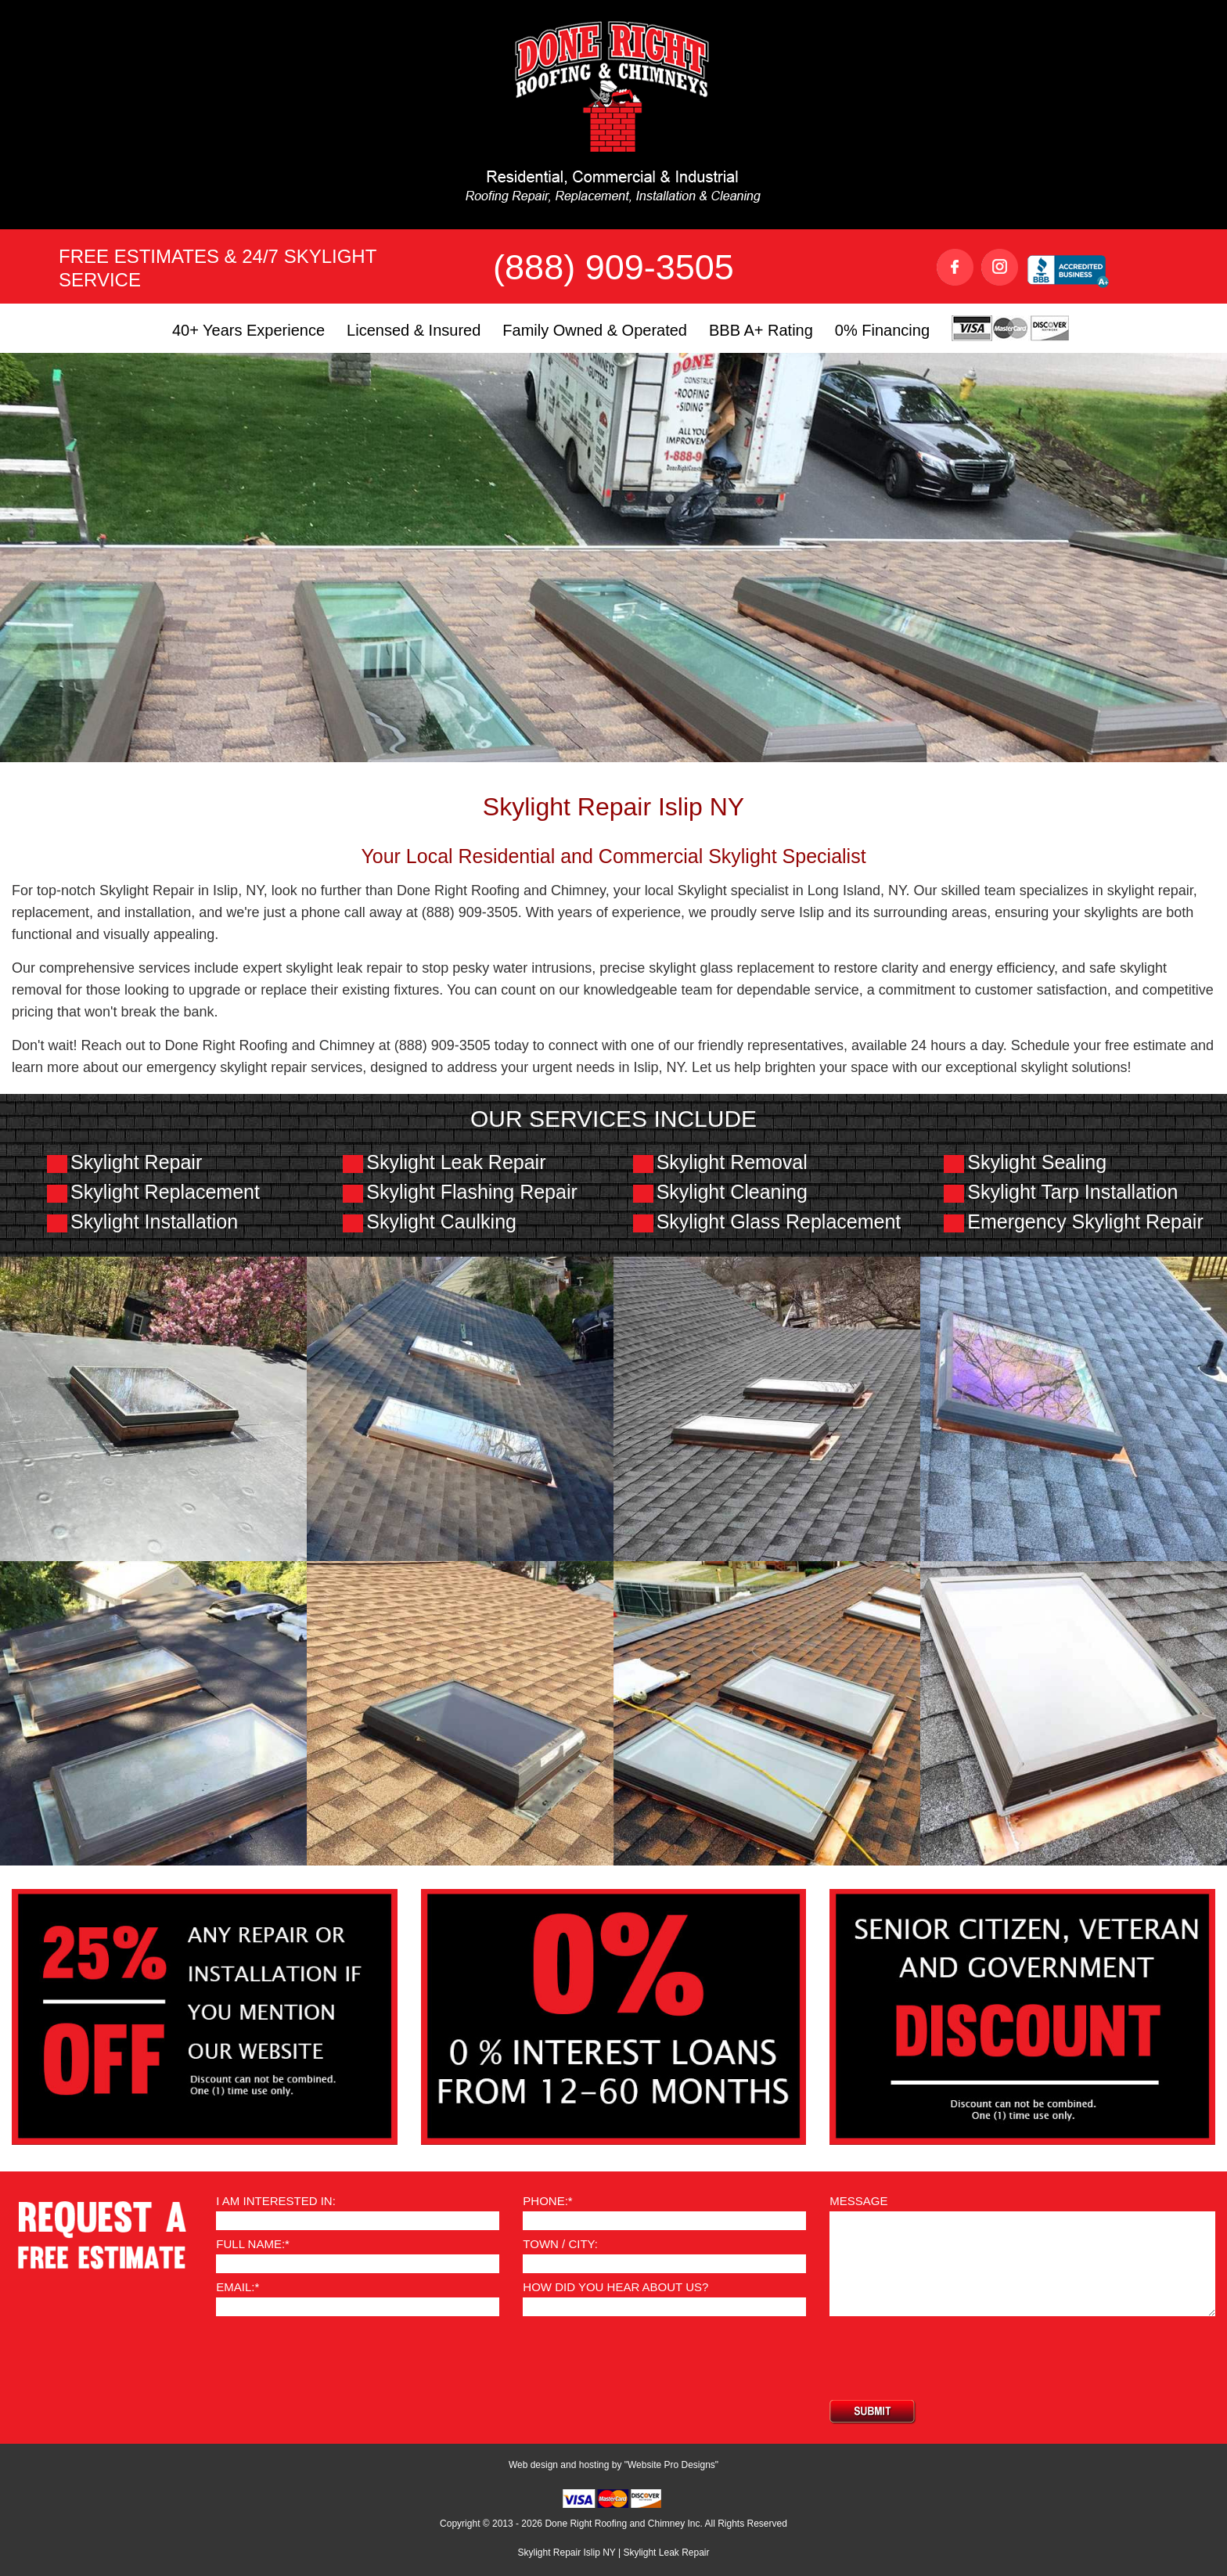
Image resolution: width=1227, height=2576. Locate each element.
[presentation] (948, 2357)
